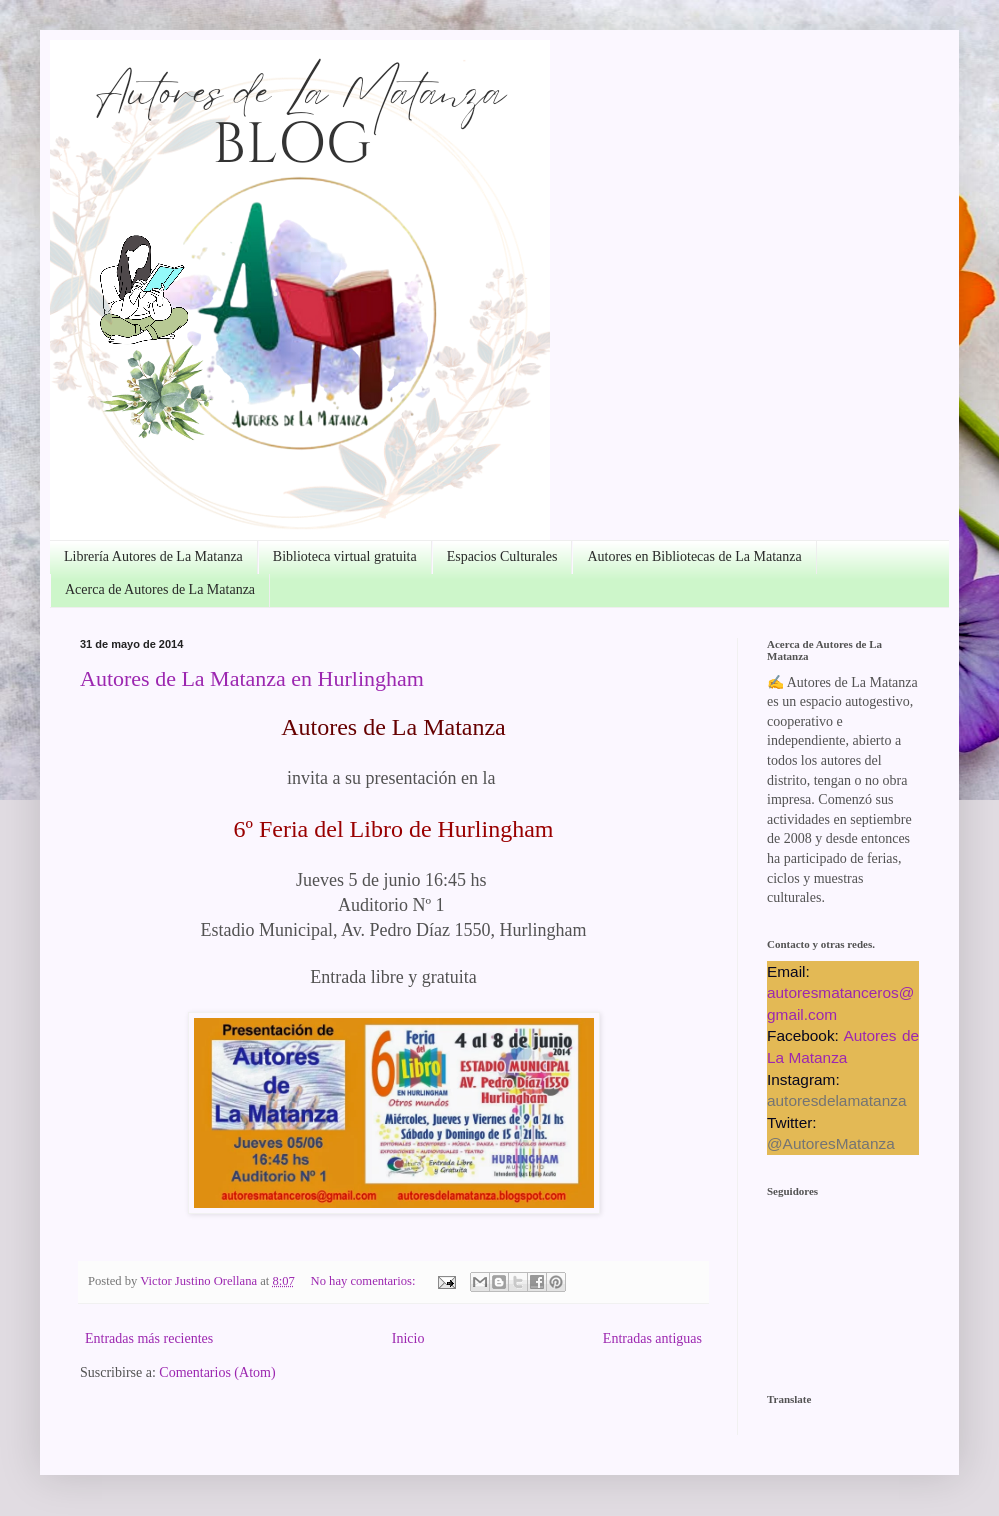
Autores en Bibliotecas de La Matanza (694, 556)
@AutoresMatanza (831, 1143)
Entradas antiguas (652, 1338)
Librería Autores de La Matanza (153, 556)
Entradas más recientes (149, 1338)
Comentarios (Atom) (217, 1372)
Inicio (408, 1338)
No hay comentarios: (365, 1281)
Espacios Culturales (502, 556)
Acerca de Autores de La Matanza (160, 589)
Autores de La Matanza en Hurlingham (252, 678)
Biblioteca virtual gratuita (345, 556)
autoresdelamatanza (836, 1100)
